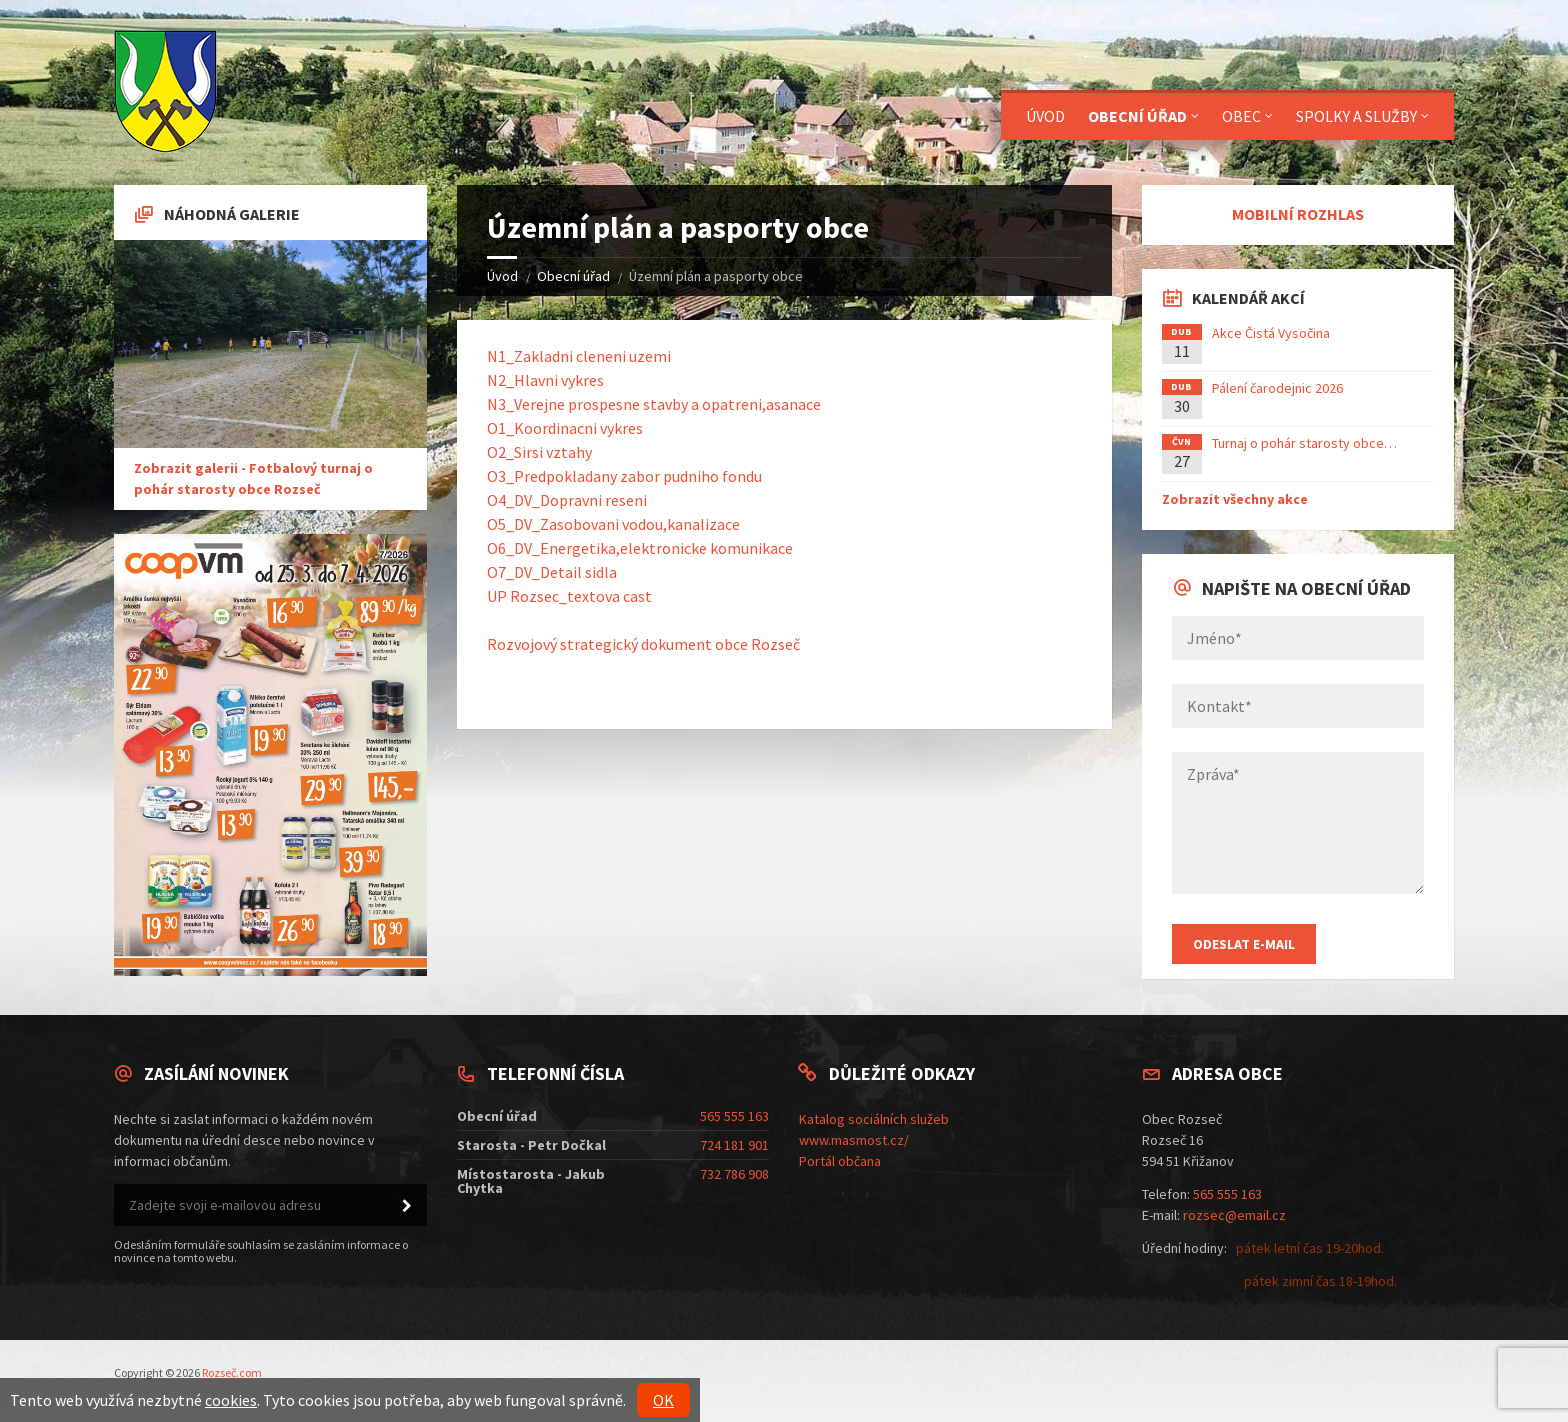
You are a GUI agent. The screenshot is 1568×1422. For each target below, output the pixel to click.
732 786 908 (734, 1174)
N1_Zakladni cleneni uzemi (579, 356)
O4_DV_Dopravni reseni (567, 500)
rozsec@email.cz (1234, 1215)
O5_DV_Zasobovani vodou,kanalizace (613, 524)
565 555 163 (734, 1116)
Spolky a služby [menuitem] (1356, 116)
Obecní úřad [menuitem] (1137, 116)
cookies (231, 1400)
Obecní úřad (573, 276)
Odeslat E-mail (1244, 944)
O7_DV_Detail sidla (552, 572)
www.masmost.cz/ (854, 1140)
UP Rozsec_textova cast (569, 596)
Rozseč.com (232, 1372)
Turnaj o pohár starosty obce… (1304, 443)
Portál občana (840, 1161)
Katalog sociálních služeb (874, 1119)
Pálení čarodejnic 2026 (1277, 388)
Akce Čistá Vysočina (1271, 333)
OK (663, 1400)
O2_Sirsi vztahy (539, 452)
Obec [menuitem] (1241, 116)
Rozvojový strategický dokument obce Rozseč (643, 644)
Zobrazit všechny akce (1235, 499)
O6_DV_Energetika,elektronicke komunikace (640, 548)
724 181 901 (734, 1145)
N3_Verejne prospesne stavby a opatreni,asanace (654, 404)
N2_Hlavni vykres (545, 380)
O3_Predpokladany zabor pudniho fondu (624, 476)
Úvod (502, 276)
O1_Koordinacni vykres (565, 428)
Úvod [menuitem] (1045, 116)
